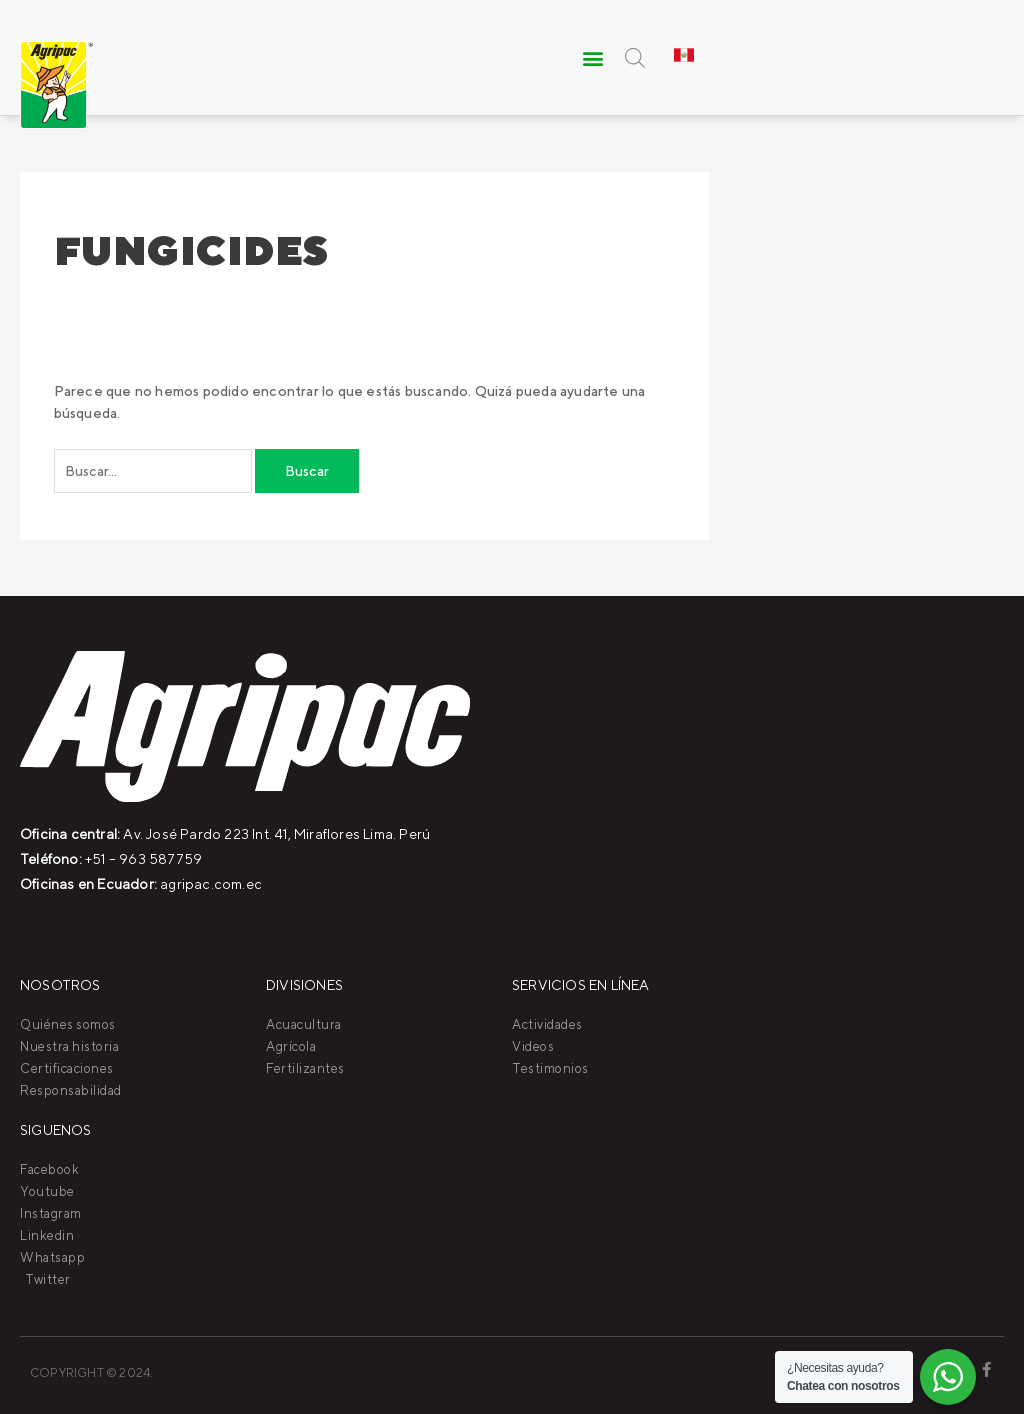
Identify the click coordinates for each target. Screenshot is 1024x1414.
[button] (594, 57)
